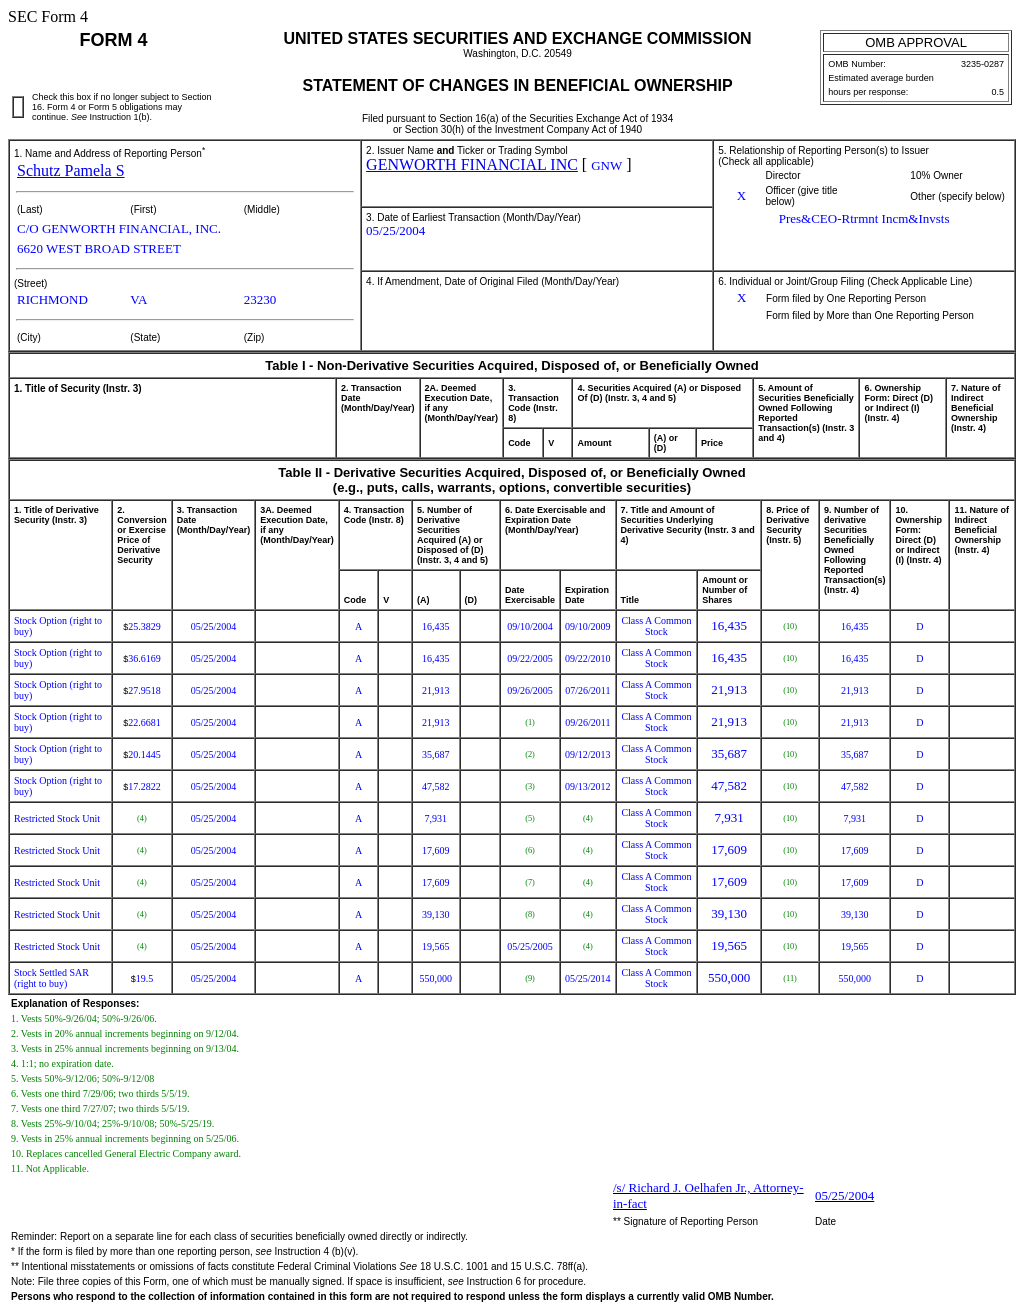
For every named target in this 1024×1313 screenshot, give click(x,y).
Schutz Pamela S (71, 170)
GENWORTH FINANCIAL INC (472, 164)
